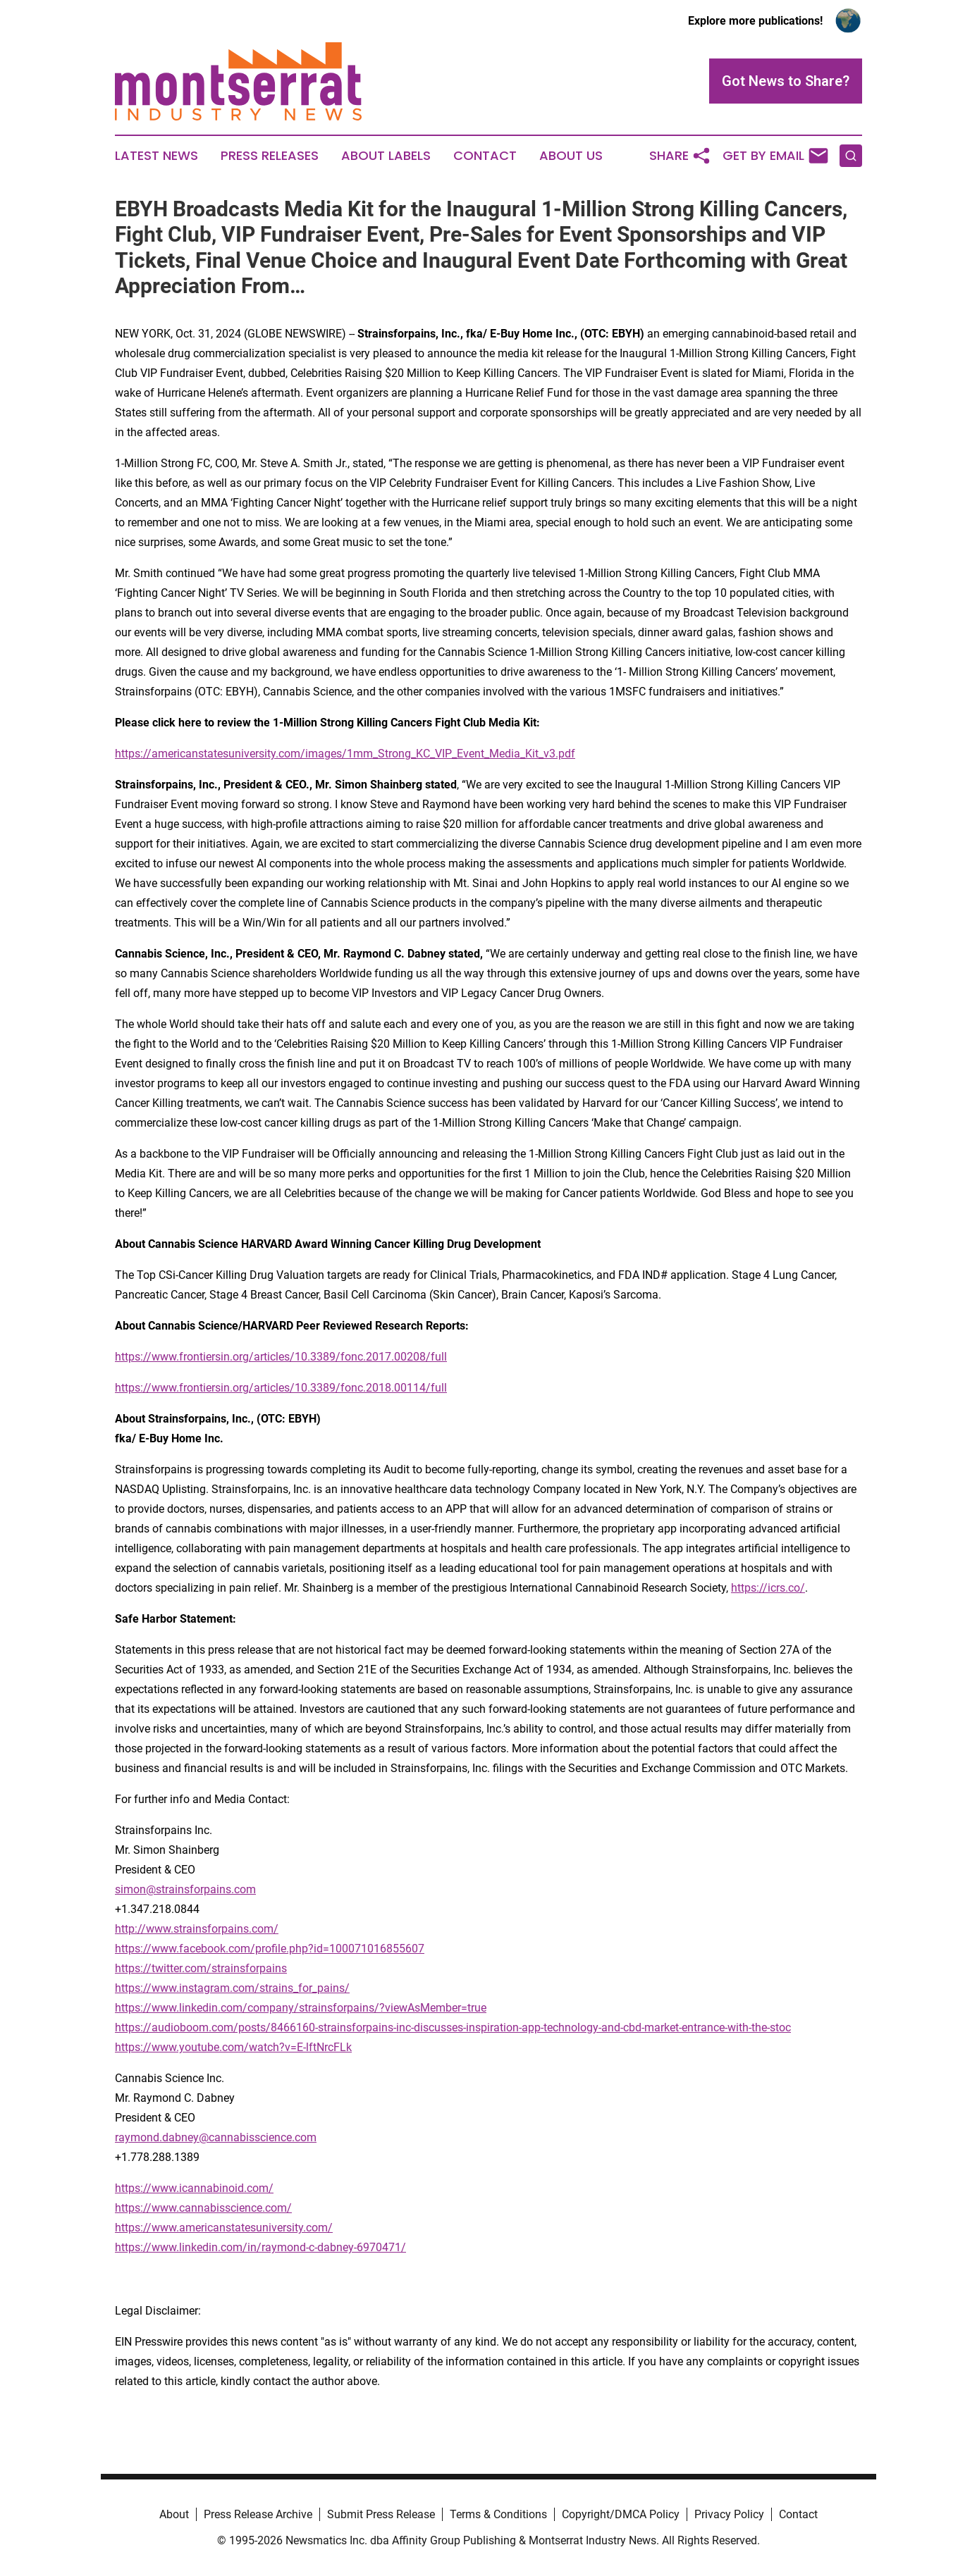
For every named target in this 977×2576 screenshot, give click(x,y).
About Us (571, 155)
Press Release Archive (258, 2514)
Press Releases (270, 155)
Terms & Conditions (498, 2514)
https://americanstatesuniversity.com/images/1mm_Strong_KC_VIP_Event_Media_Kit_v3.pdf (345, 753)
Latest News (156, 155)
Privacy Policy (729, 2514)
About (174, 2514)
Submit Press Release (381, 2514)
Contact (485, 155)
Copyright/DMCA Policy (621, 2514)
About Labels (386, 155)
